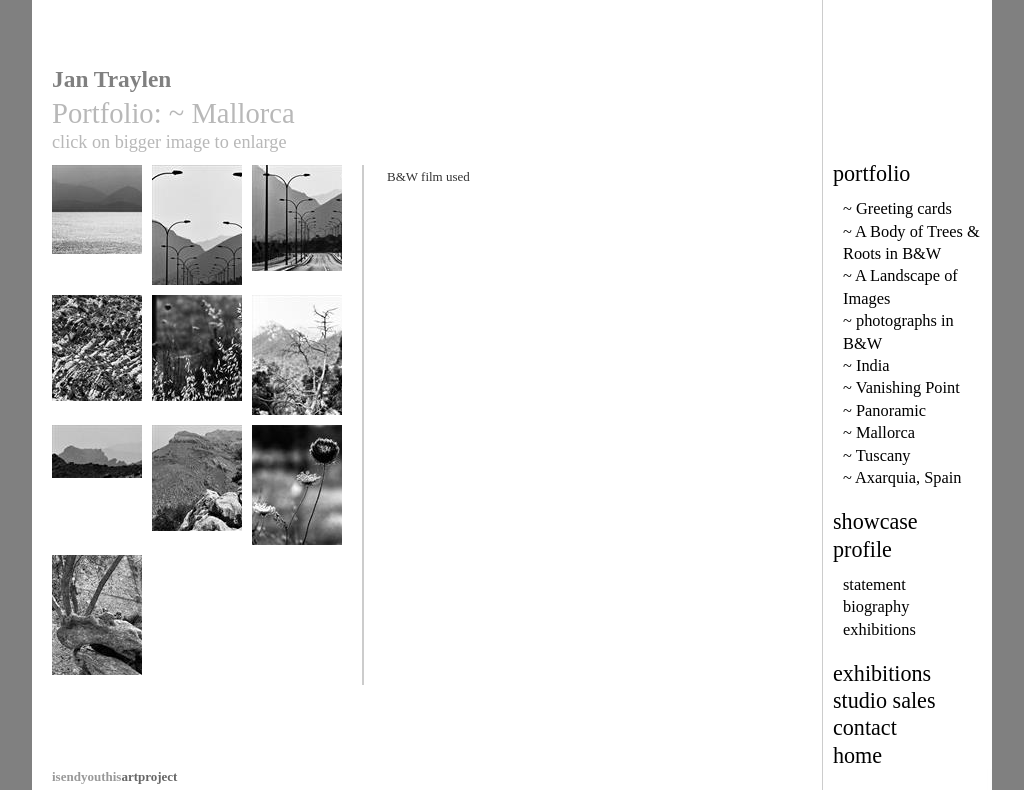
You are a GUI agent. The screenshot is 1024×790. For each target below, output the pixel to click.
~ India (866, 365)
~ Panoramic (884, 410)
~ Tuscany (877, 455)
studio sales (884, 700)
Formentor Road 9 (197, 234)
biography (876, 606)
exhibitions (879, 629)
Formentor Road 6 (297, 234)
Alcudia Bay (97, 234)
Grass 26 (197, 364)
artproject (114, 776)
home (857, 755)
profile (862, 549)
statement (874, 584)
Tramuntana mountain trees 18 (297, 371)
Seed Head (297, 494)
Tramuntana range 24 (197, 501)
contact (865, 727)
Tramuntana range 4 (97, 501)
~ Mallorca (879, 432)
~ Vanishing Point (901, 387)
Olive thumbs (97, 624)
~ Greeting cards (897, 208)
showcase (875, 521)
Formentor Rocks (97, 364)
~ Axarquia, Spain (902, 477)
